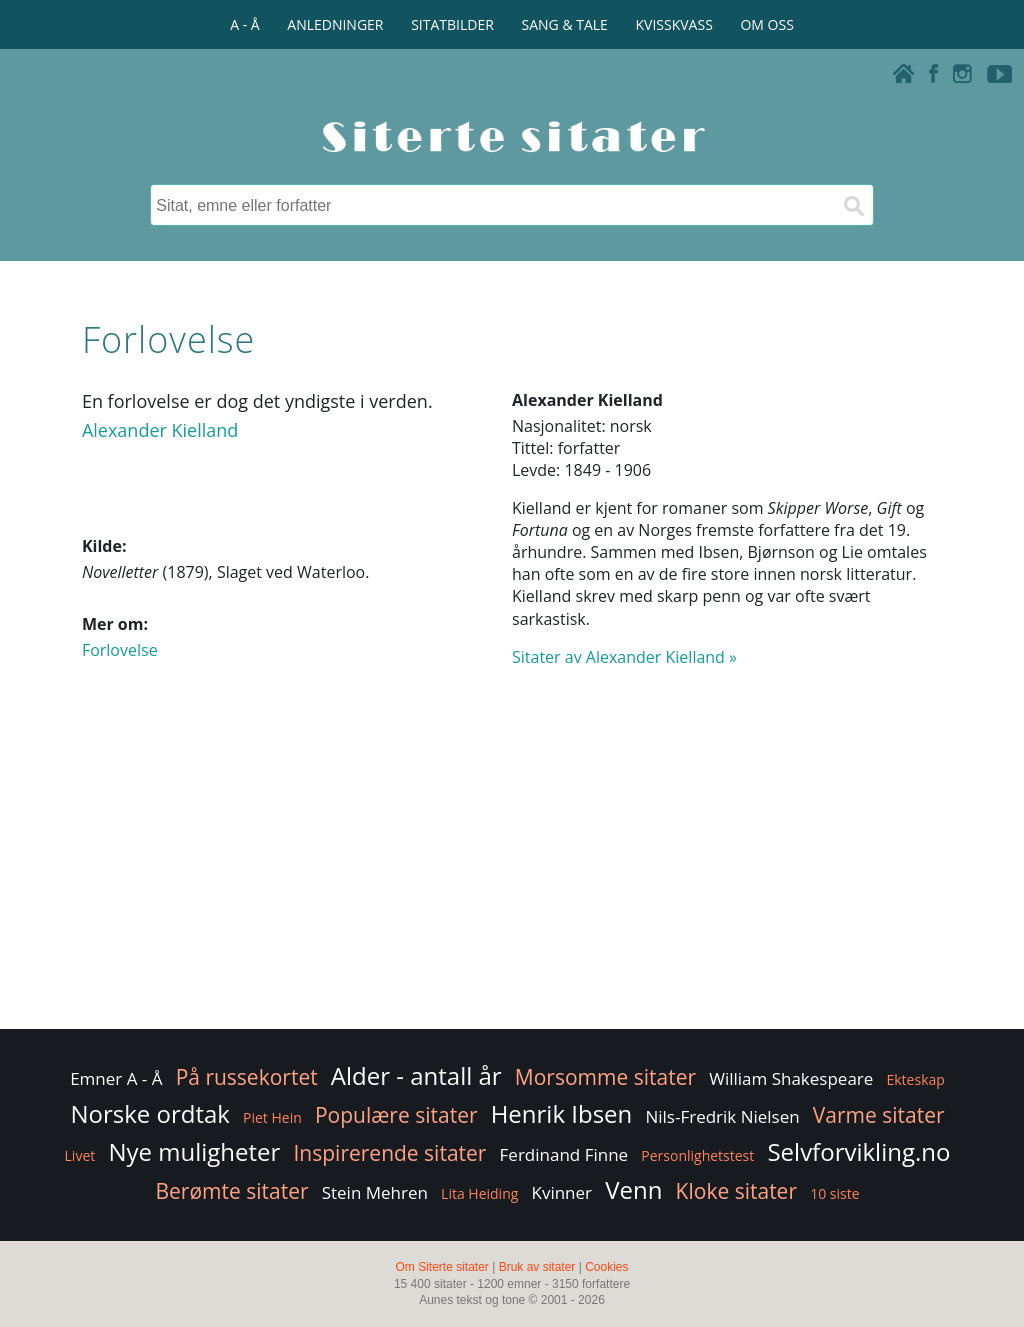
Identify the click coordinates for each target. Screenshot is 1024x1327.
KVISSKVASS (674, 24)
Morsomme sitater (605, 1077)
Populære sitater (396, 1115)
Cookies (606, 1267)
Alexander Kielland (160, 430)
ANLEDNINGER (335, 24)
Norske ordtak (150, 1113)
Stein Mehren (375, 1192)
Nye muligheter (194, 1151)
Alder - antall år (416, 1075)
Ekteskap (915, 1079)
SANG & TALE (565, 24)
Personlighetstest (697, 1155)
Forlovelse (120, 650)
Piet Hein (272, 1117)
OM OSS (766, 24)
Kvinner (562, 1192)
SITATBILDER (452, 24)
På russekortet (247, 1077)
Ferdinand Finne (564, 1154)
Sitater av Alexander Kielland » (624, 657)
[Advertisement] (512, 865)
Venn (633, 1189)
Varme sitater (879, 1115)
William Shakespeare (791, 1078)
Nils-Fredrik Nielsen (722, 1116)
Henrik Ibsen (562, 1113)
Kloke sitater (736, 1191)
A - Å (244, 24)
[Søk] (853, 205)
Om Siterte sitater (441, 1267)
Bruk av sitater (537, 1267)
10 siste (834, 1193)
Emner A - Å (116, 1078)
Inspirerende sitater (389, 1153)
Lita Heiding (479, 1193)
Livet (80, 1155)
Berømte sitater (231, 1191)
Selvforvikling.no (858, 1151)
